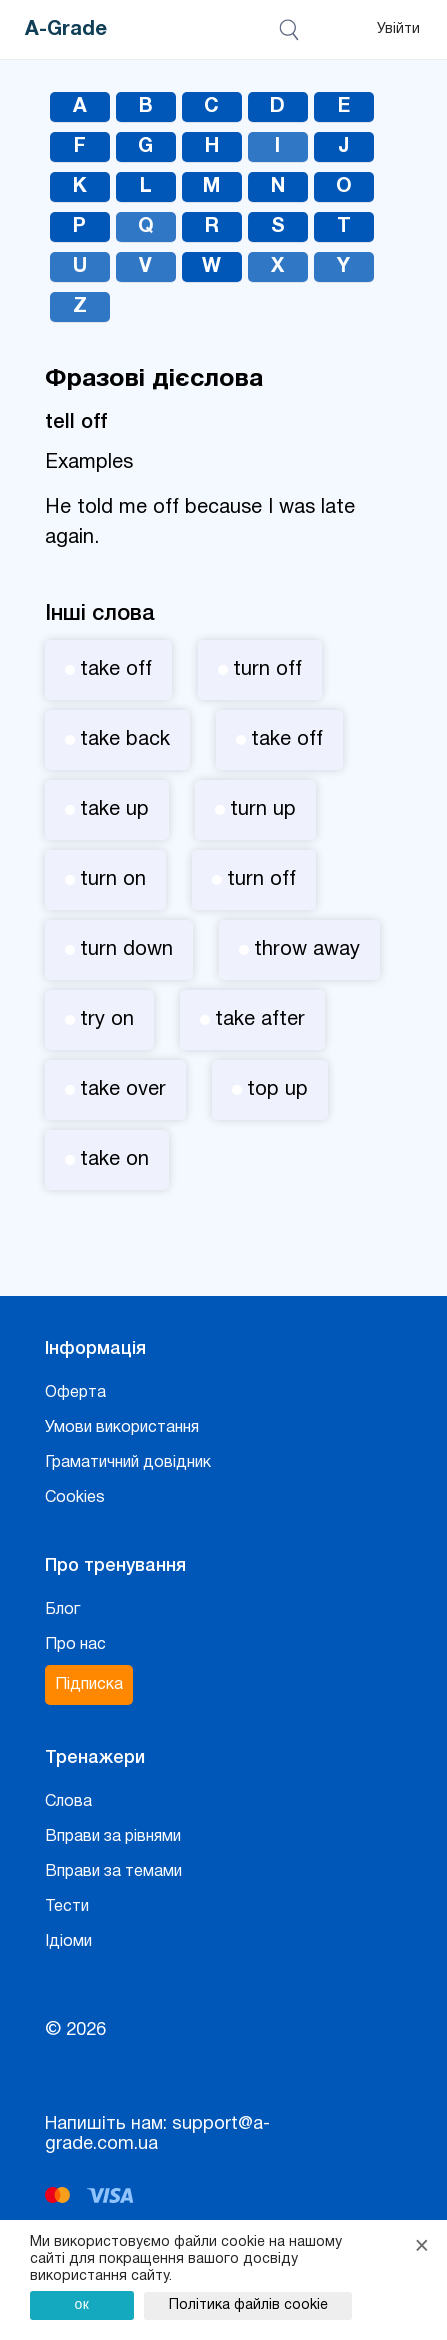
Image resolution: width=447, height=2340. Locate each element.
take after (252, 1020)
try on (99, 1020)
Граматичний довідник (128, 1463)
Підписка (89, 1685)
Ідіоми (68, 1942)
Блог (62, 1610)
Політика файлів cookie (248, 2305)
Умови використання (122, 1428)
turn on (105, 880)
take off (108, 670)
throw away (299, 950)
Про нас (75, 1645)
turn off (260, 670)
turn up (255, 810)
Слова (68, 1802)
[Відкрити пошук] (292, 30)
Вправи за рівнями (113, 1837)
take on (107, 1160)
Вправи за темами (113, 1872)
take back (117, 740)
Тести (67, 1907)
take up (107, 810)
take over (115, 1090)
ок (82, 2304)
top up (270, 1090)
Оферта (75, 1393)
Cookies (75, 1498)
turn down (119, 950)
